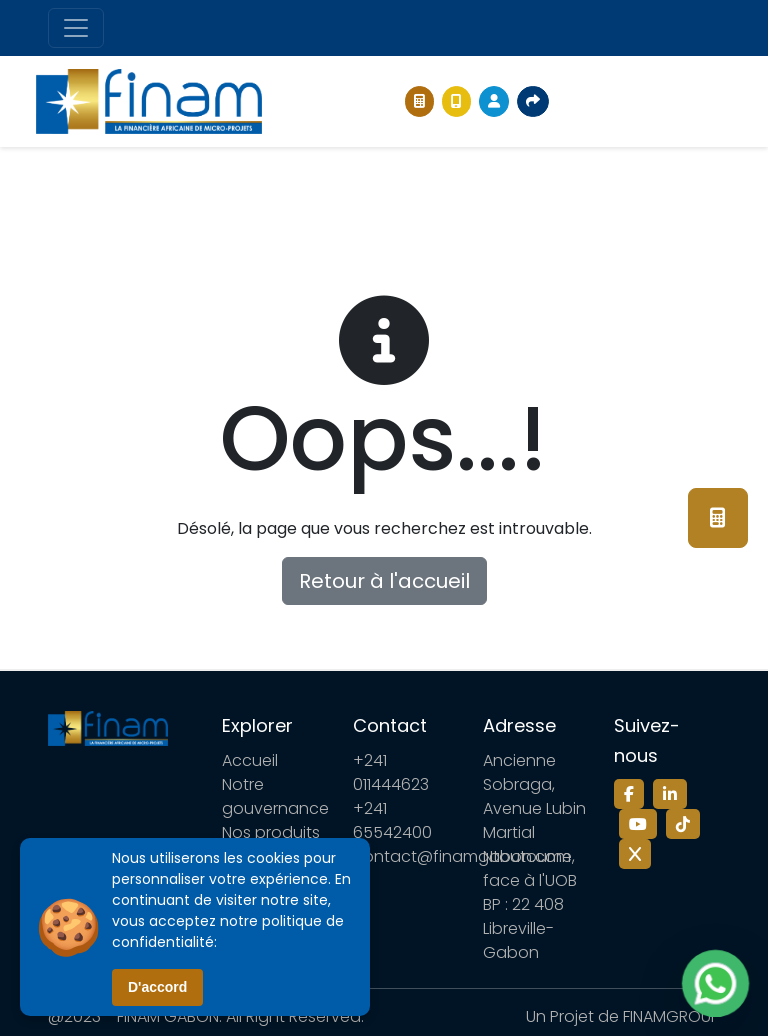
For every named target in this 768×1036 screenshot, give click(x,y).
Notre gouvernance (275, 796)
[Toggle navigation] (76, 28)
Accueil (250, 760)
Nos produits (271, 832)
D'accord (157, 987)
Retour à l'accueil (384, 581)
